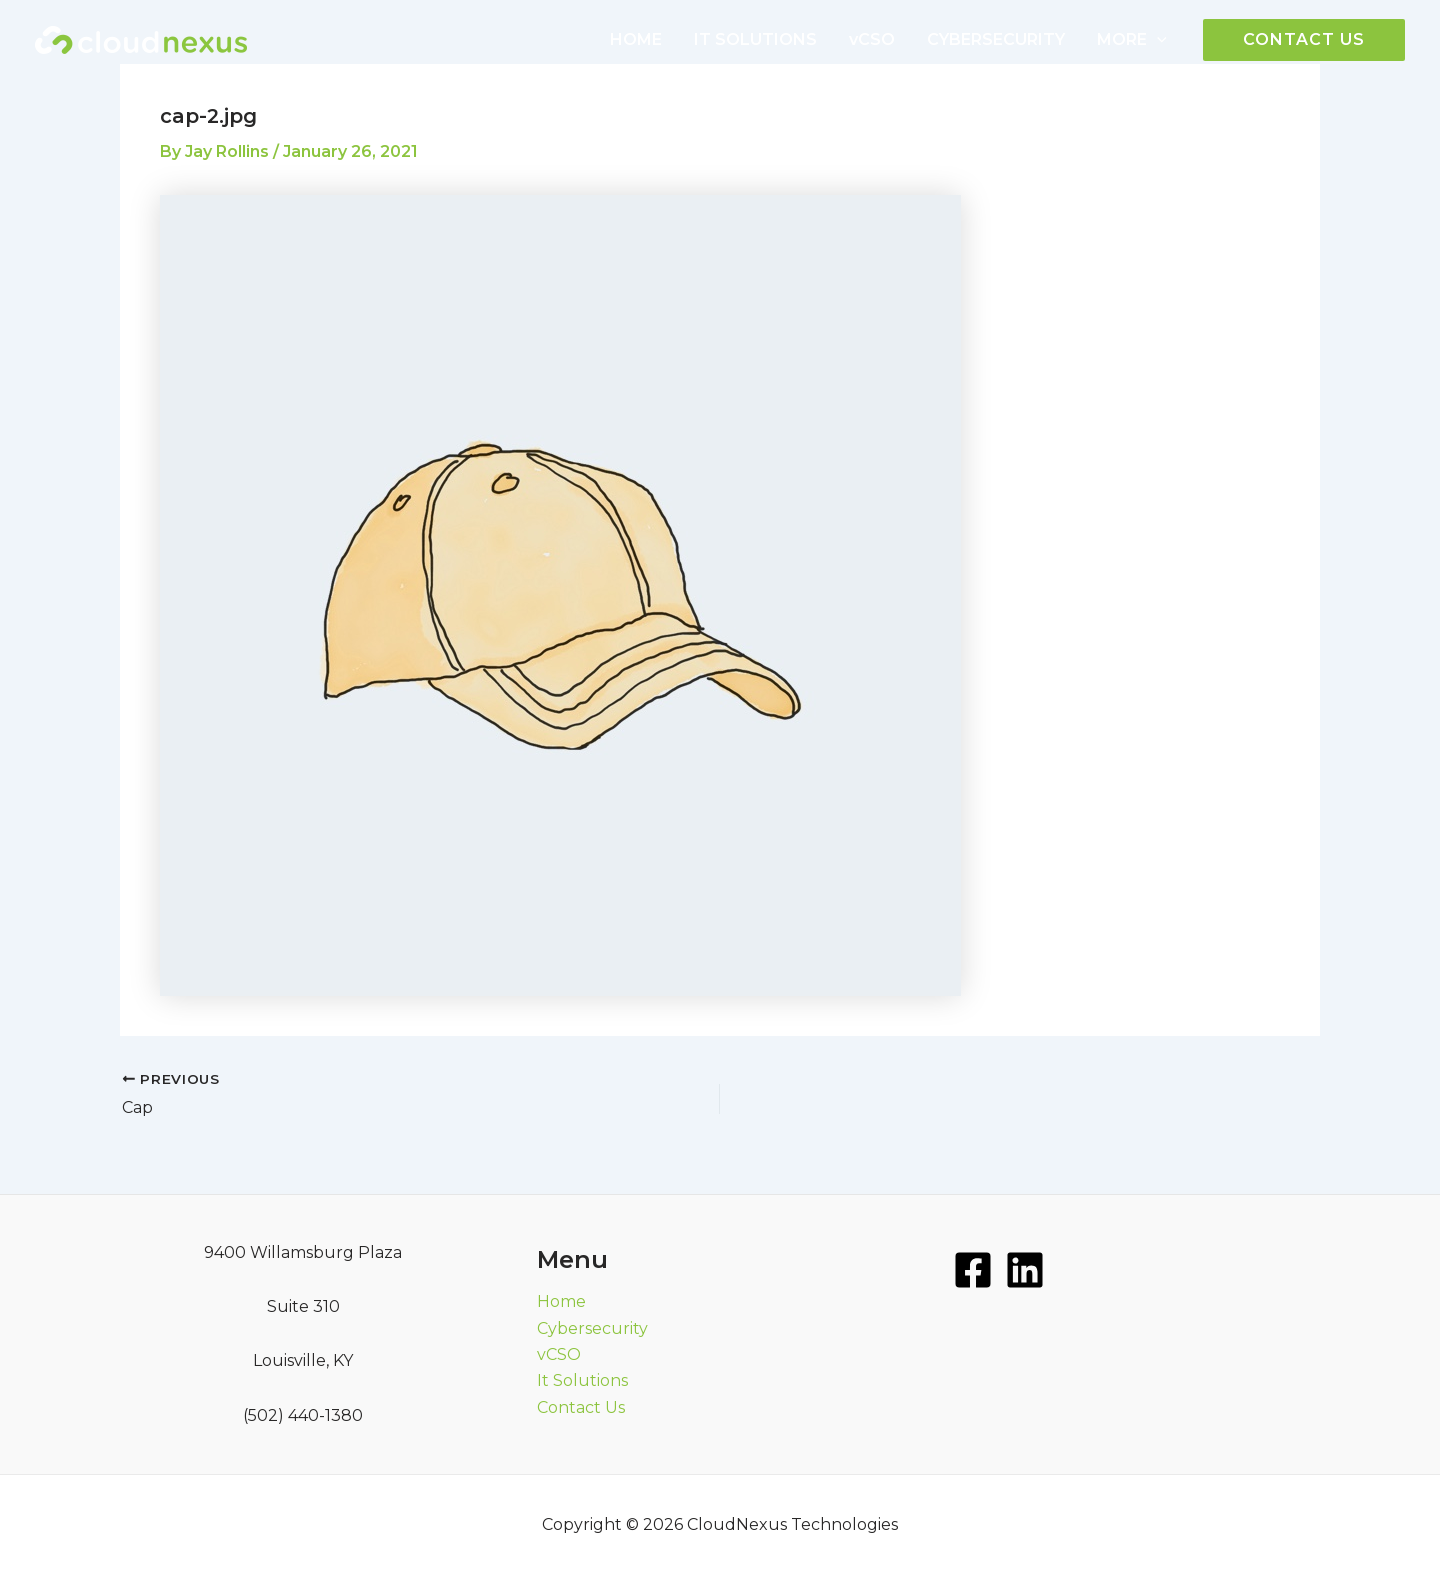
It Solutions (582, 1380)
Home (561, 1301)
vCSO (872, 39)
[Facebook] (973, 1270)
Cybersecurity (592, 1328)
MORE (1132, 40)
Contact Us (581, 1407)
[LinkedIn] (1025, 1270)
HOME (636, 39)
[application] (1157, 40)
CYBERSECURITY (996, 39)
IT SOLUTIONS (755, 39)
